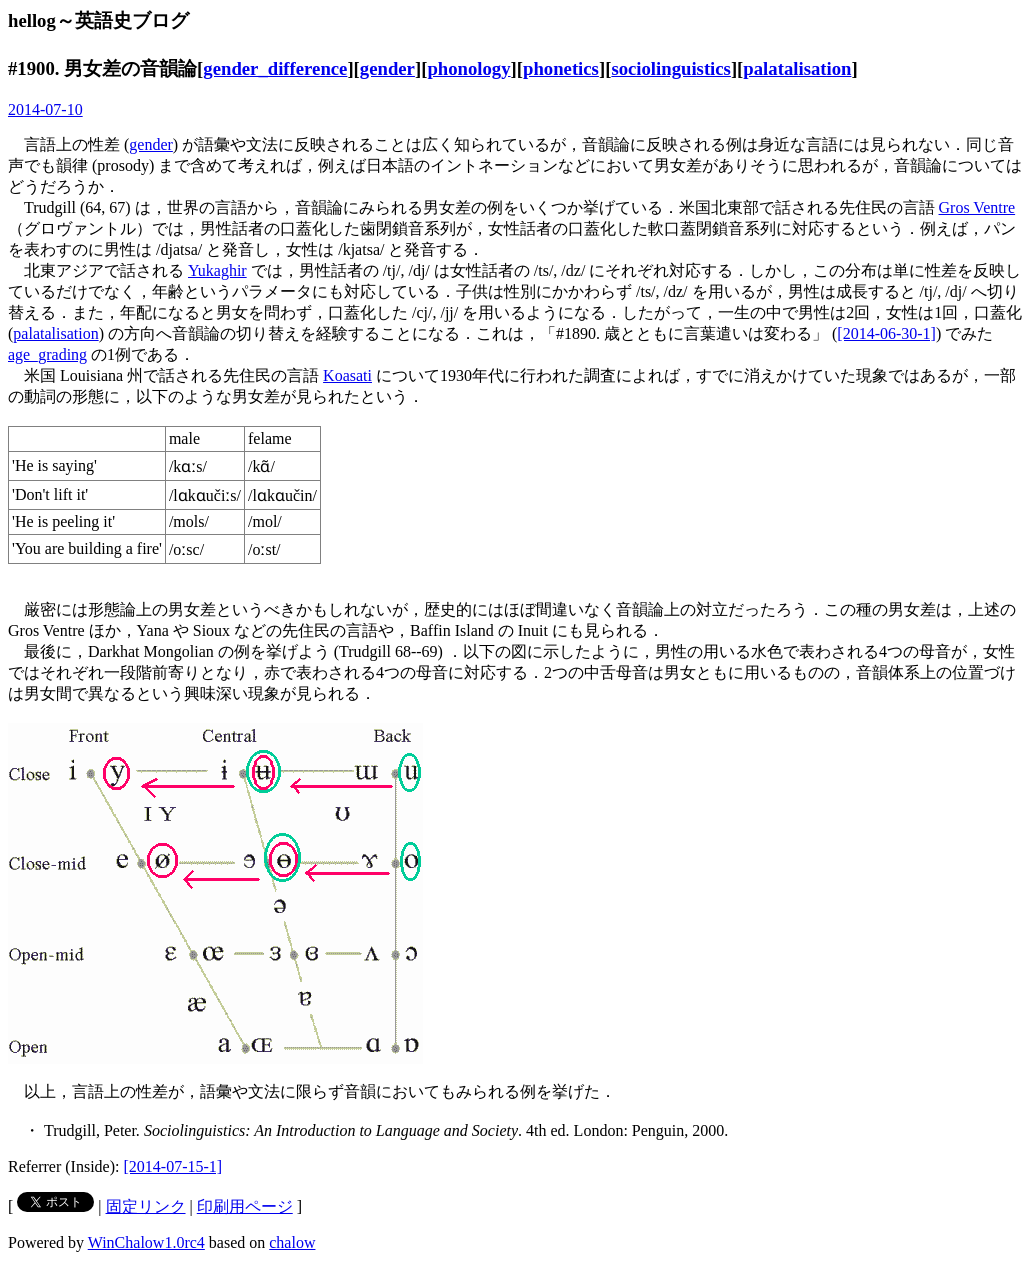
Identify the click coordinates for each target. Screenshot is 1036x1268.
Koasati (347, 375)
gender (387, 68)
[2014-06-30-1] (886, 333)
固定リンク (146, 1206)
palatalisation (797, 68)
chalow (292, 1242)
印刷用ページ (245, 1206)
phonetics (561, 68)
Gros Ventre (977, 207)
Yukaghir (217, 270)
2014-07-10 (45, 109)
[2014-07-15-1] (173, 1166)
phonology (468, 68)
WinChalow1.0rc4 (146, 1242)
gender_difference (275, 68)
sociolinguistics (671, 68)
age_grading (47, 354)
